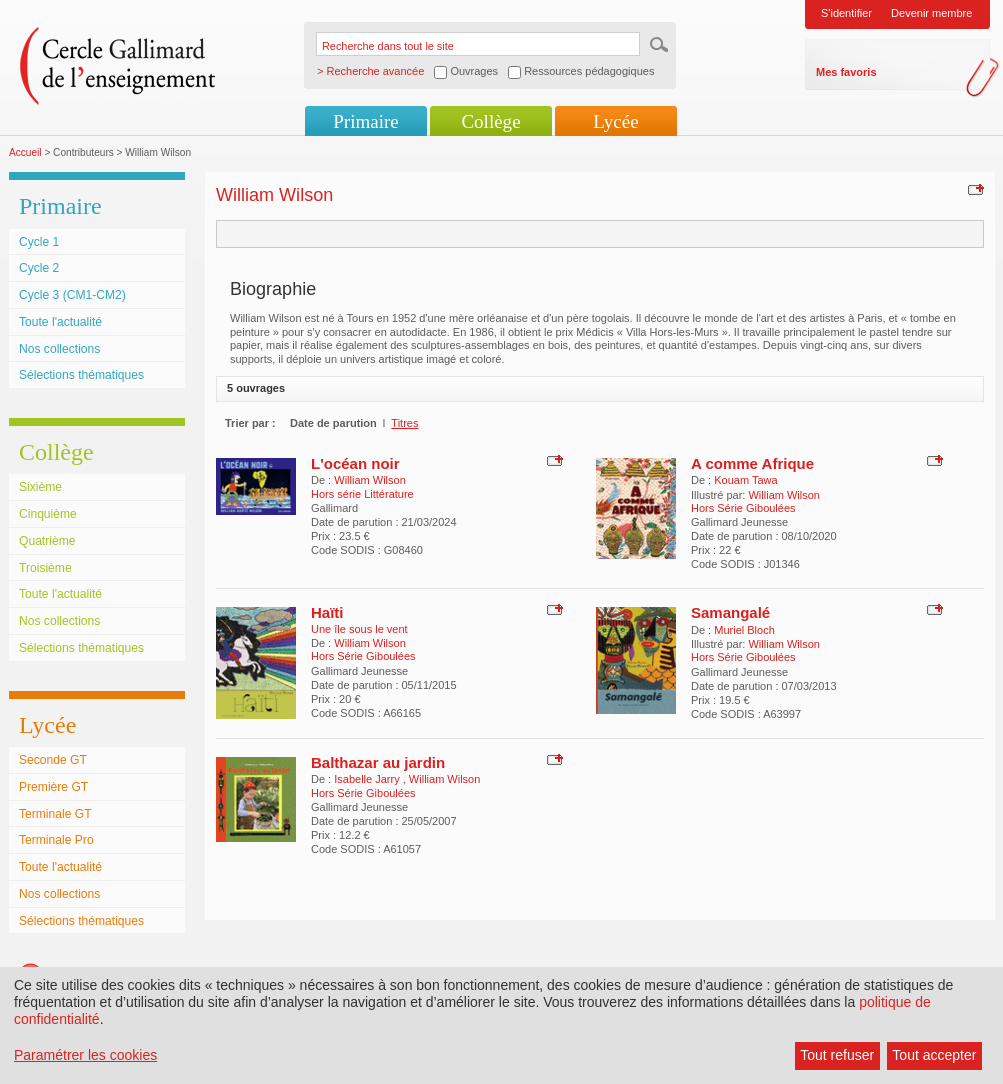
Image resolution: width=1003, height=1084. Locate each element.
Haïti (327, 612)
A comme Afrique (752, 463)
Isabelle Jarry (368, 779)
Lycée (615, 121)
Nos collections (59, 349)
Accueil (25, 152)
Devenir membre (931, 13)
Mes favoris (846, 72)
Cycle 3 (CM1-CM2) (72, 295)
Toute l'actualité (60, 322)
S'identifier (846, 13)
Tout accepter (934, 1055)
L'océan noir (355, 463)
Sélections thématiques (81, 375)
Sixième (40, 487)
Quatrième (47, 541)
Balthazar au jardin (378, 762)
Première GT (53, 787)
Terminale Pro (56, 840)
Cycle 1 (39, 242)
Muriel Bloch (744, 630)
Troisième (45, 568)
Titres (404, 423)
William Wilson (370, 480)
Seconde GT (53, 760)
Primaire (365, 121)
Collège (490, 121)
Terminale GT (55, 814)
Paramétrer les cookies (85, 1055)
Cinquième (48, 514)
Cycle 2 (39, 268)
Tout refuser (837, 1055)
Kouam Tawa (745, 480)
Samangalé (730, 612)
